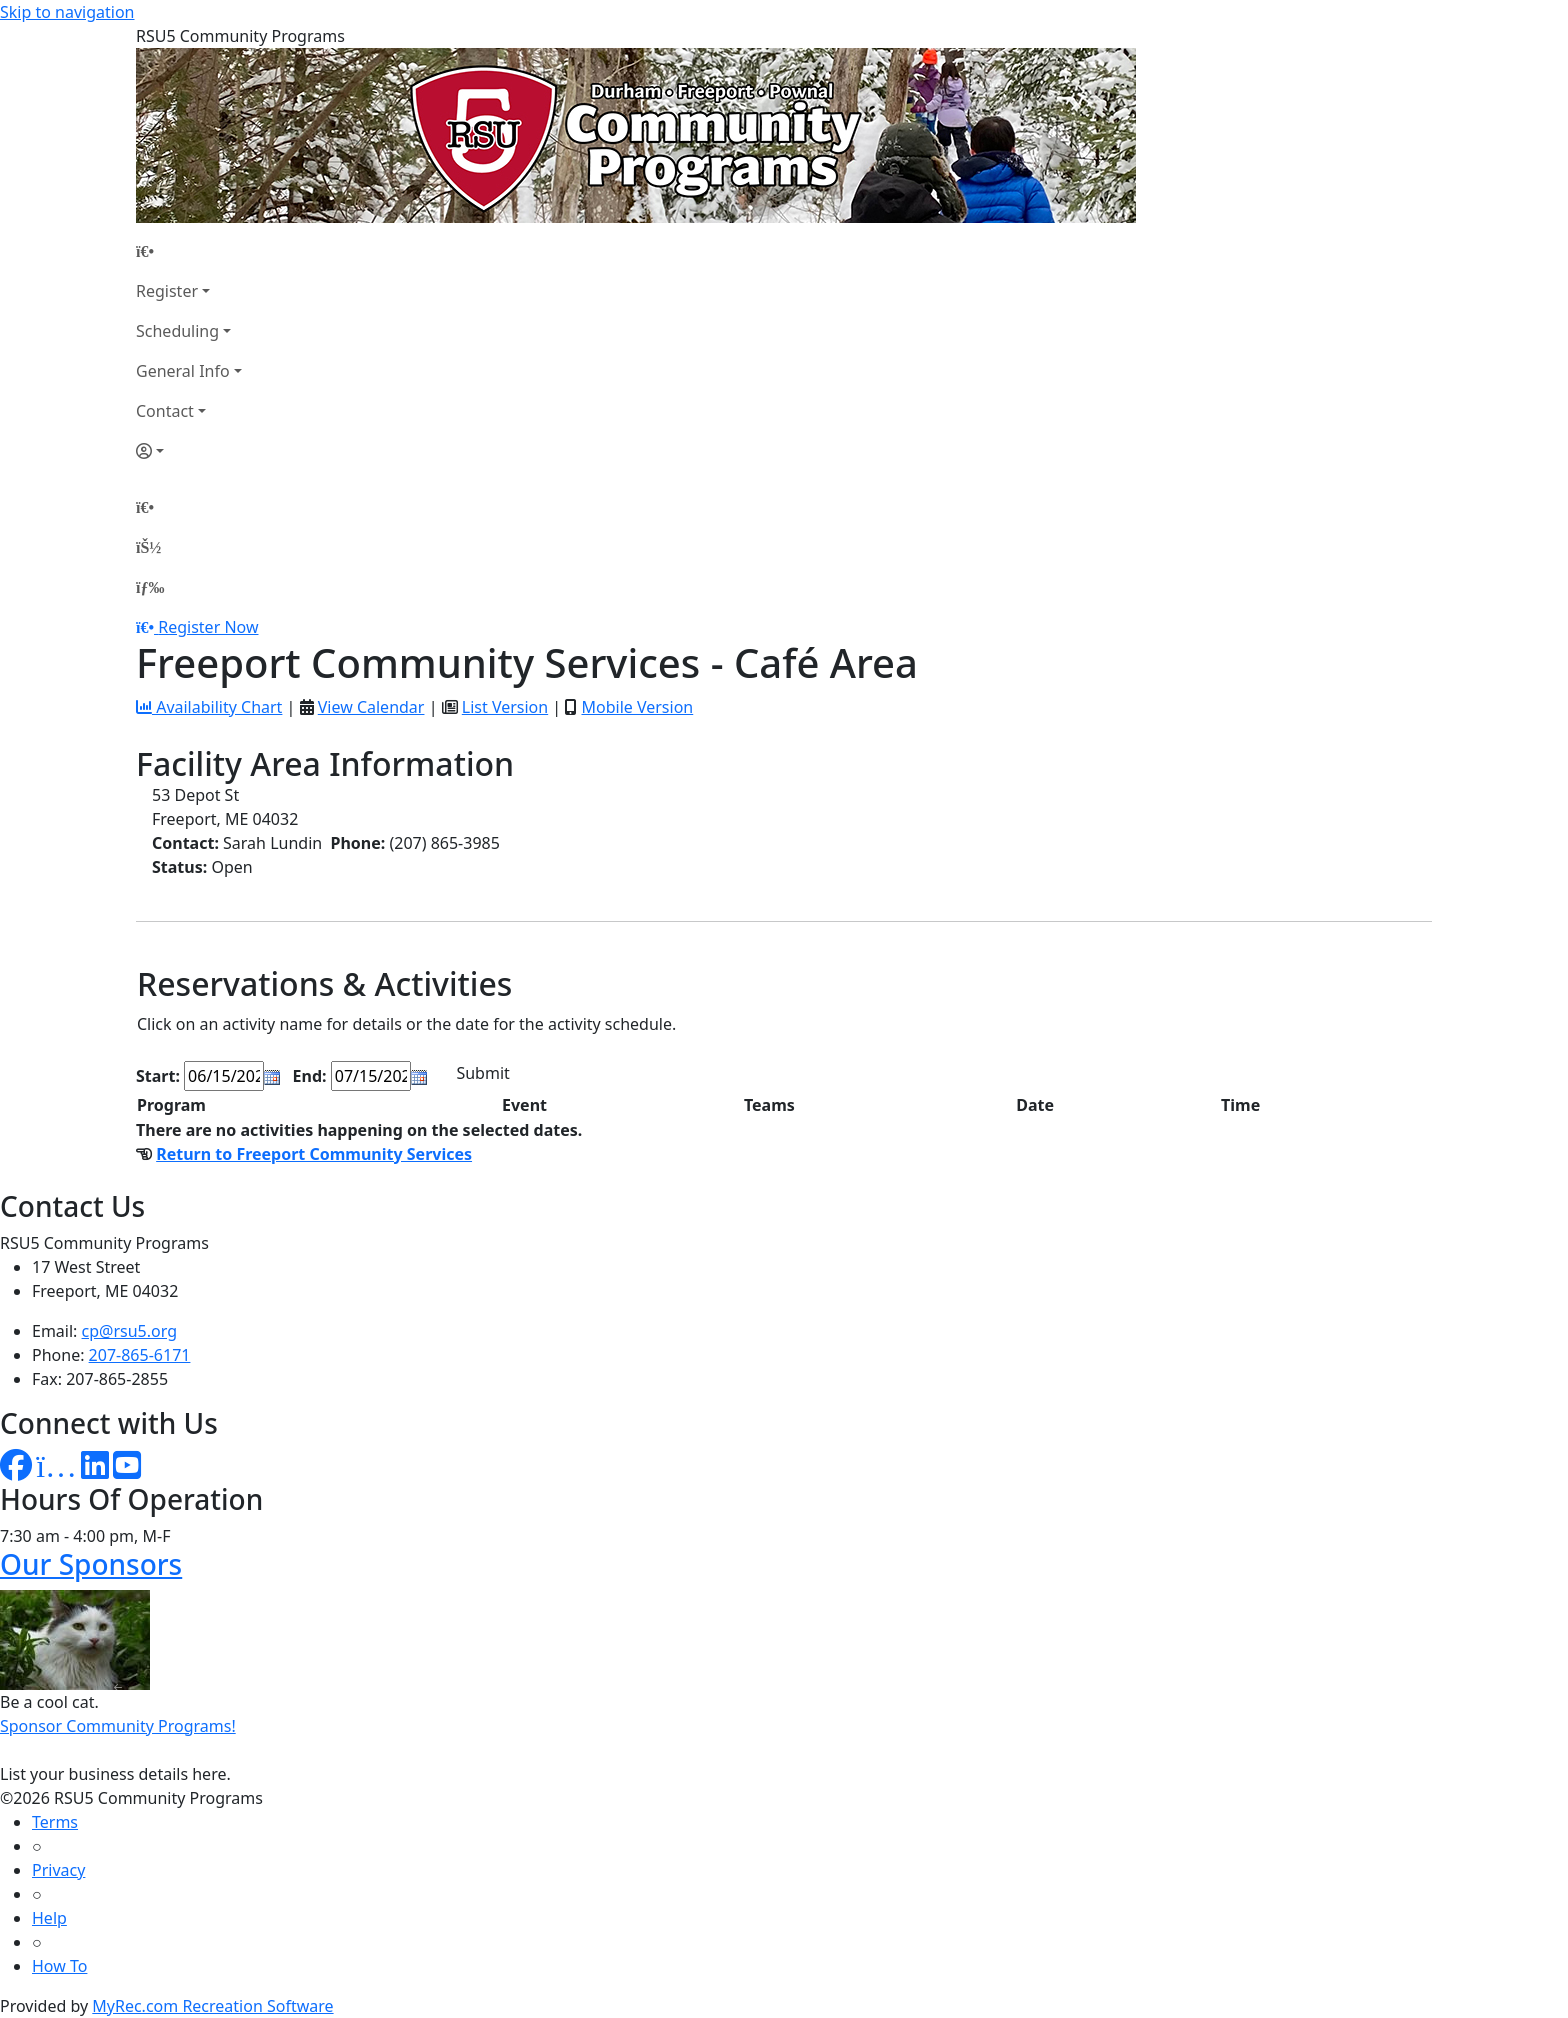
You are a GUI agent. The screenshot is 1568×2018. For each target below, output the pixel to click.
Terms (55, 1822)
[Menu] (150, 587)
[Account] (189, 451)
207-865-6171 (140, 1355)
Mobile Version (637, 707)
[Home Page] (189, 251)
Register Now (208, 627)
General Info (183, 371)
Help (49, 1918)
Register (167, 291)
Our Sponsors (91, 1564)
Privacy (58, 1870)
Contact (165, 411)
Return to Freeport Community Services (314, 1154)
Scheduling (177, 331)
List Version (505, 707)
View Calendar (371, 707)
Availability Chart (209, 707)
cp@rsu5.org (129, 1331)
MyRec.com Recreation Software (212, 2006)
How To (59, 1966)
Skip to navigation (67, 12)
